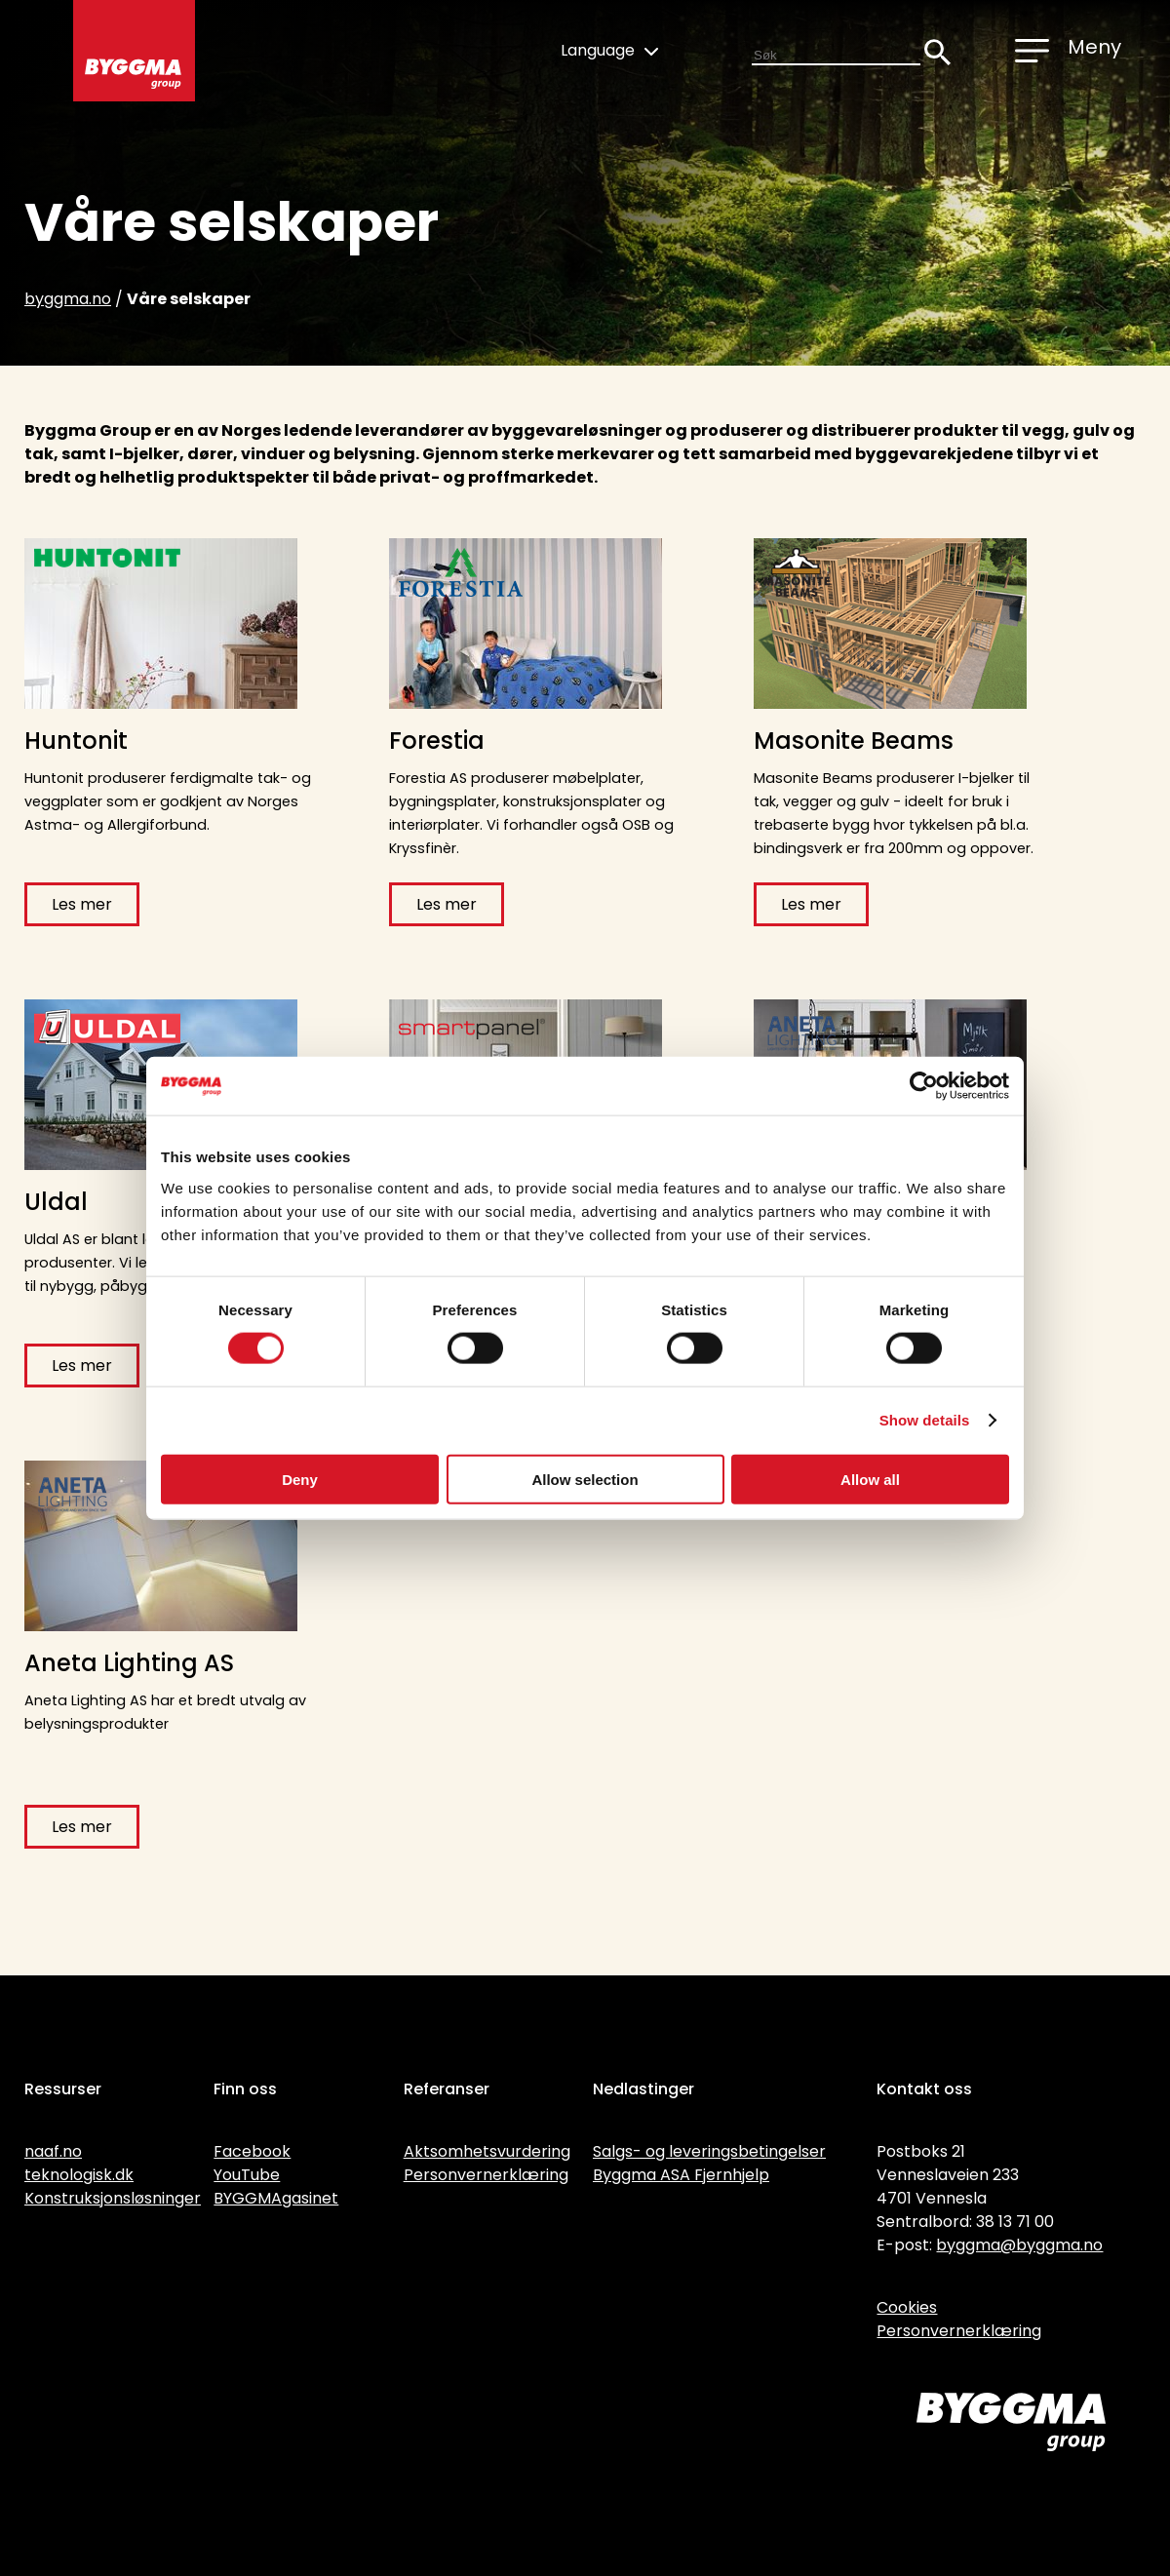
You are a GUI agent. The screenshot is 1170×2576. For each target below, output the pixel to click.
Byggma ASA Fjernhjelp (681, 2175)
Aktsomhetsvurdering (487, 2151)
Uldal (56, 1202)
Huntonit (76, 740)
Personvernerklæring (486, 2175)
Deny (300, 1478)
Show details (924, 1420)
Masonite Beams (854, 740)
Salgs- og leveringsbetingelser (709, 2151)
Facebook (252, 2151)
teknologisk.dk (79, 2175)
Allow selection (584, 1478)
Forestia (437, 740)
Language (609, 50)
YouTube (247, 2175)
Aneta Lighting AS (129, 1663)
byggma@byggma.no (1019, 2245)
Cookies (907, 2307)
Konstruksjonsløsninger (112, 2198)
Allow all (870, 1478)
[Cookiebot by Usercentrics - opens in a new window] (923, 1086)
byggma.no (67, 299)
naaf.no (53, 2151)
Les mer (82, 904)
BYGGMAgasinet (276, 2198)
